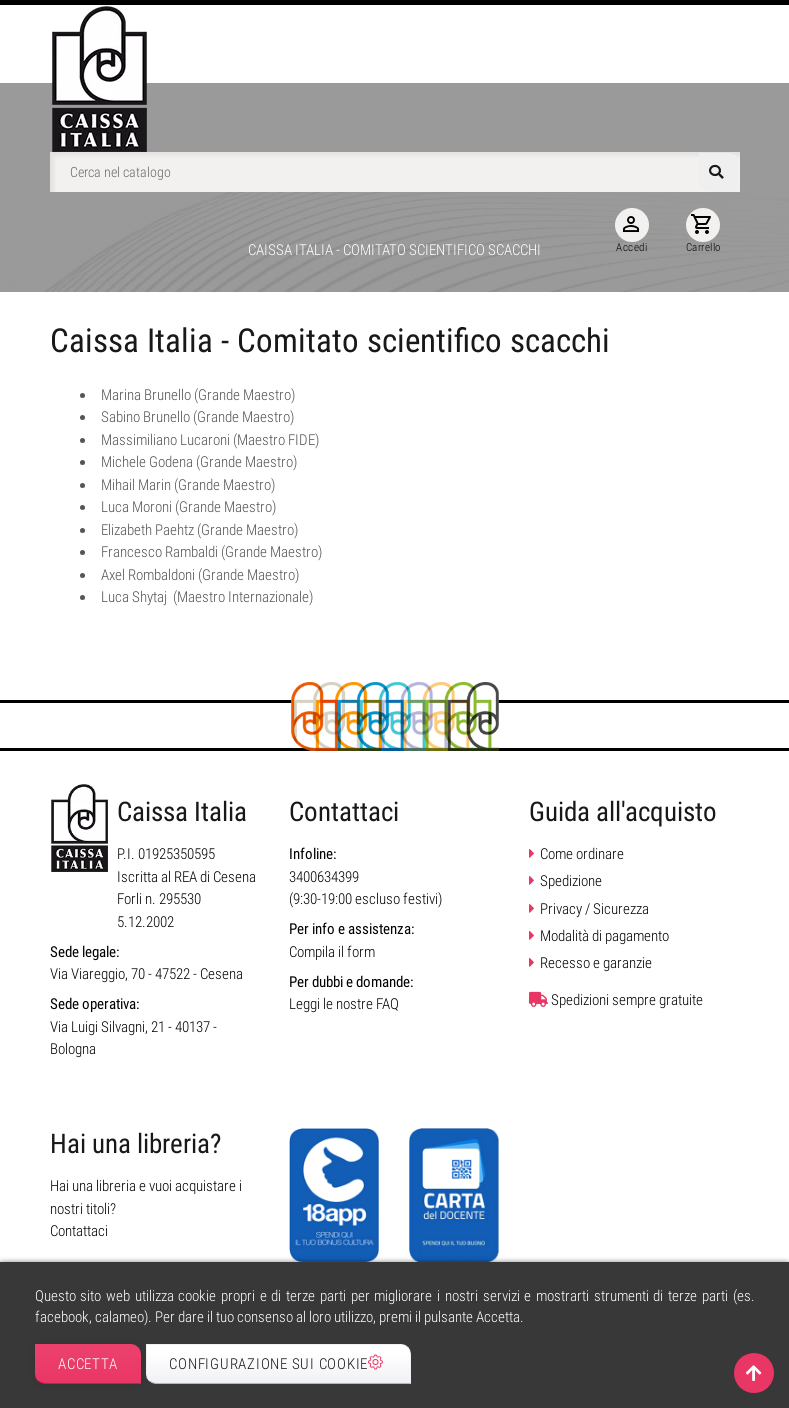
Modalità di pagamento (604, 936)
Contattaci (79, 1231)
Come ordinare (582, 854)
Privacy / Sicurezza (594, 909)
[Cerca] (395, 172)
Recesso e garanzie (596, 963)
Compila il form (332, 952)
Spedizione (571, 881)
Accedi (632, 231)
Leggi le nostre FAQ (344, 1004)
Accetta (87, 1364)
